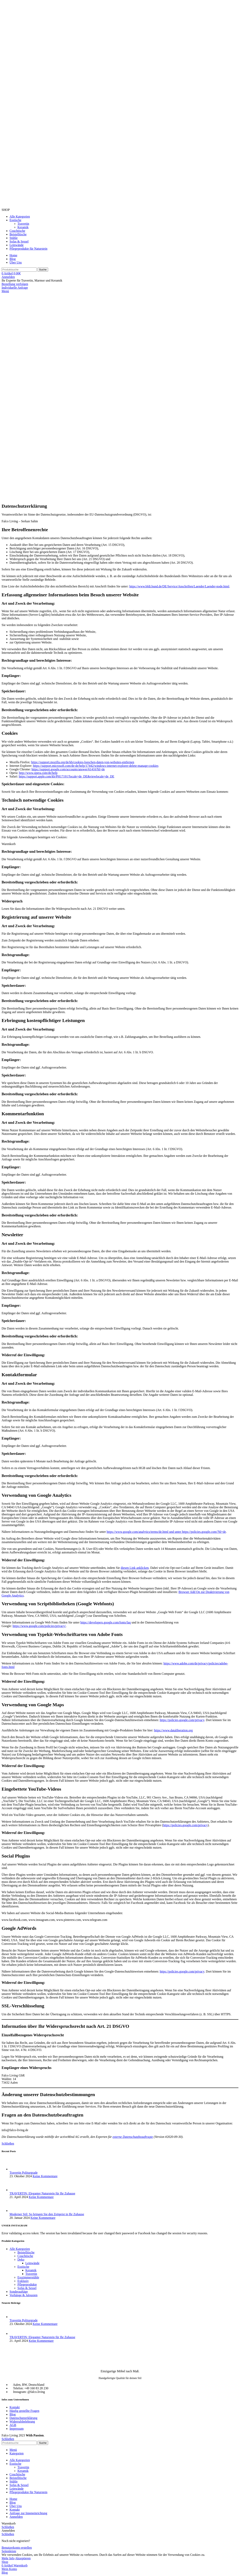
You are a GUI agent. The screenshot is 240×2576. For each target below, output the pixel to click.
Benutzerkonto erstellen (17, 2547)
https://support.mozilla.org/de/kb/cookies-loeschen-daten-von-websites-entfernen (82, 762)
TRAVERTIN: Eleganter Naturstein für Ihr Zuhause (42, 2193)
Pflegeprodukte (27, 2284)
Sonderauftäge (19, 2291)
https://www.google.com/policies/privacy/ (39, 1626)
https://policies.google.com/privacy (182, 1720)
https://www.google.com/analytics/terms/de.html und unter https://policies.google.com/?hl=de (166, 1531)
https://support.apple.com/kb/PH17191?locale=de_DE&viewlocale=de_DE (66, 776)
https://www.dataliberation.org (173, 1730)
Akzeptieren (23, 2558)
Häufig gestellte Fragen (24, 2410)
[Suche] (19, 269)
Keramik (23, 227)
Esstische (23, 2266)
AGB (13, 2425)
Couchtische (25, 2256)
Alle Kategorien (20, 2249)
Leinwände (32, 2263)
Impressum (17, 2428)
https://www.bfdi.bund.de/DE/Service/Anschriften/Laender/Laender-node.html (179, 586)
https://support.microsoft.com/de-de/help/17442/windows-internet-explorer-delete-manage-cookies (95, 765)
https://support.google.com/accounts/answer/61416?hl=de (68, 769)
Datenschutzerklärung (23, 2418)
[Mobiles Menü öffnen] (5, 291)
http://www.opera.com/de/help (38, 773)
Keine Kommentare (45, 2176)
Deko (20, 2259)
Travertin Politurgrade (24, 2172)
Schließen (8, 2143)
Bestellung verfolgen (15, 284)
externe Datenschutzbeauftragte (133, 2136)
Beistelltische (25, 2252)
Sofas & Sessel (26, 2288)
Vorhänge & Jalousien (23, 2295)
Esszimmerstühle (28, 2277)
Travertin (23, 223)
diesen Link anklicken (135, 1567)
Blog (13, 2414)
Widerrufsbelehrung (22, 2421)
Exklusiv (23, 2281)
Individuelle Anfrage (15, 287)
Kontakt (15, 2407)
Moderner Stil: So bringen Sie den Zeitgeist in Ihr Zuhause (47, 2214)
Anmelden (16, 2516)
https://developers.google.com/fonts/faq (105, 1622)
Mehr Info (8, 2558)
